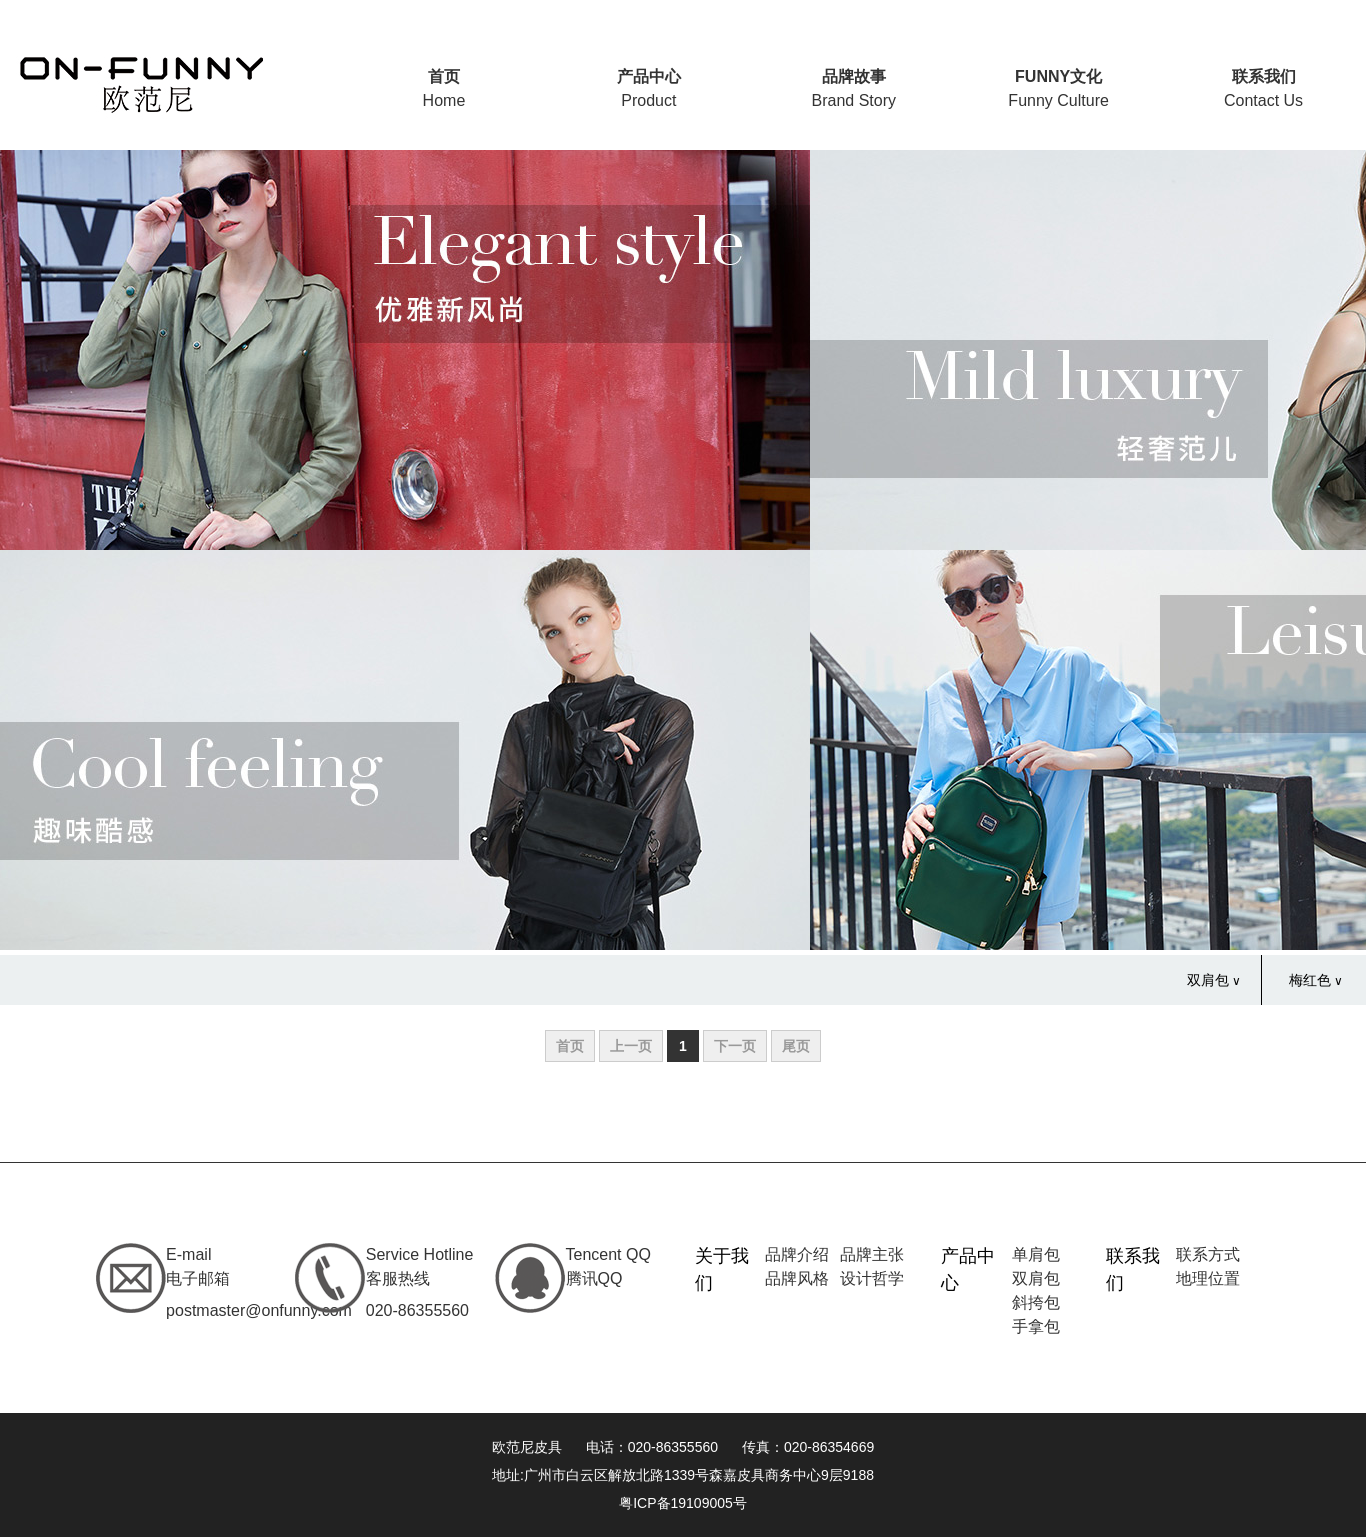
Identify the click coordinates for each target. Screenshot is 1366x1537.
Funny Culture (1058, 88)
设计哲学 (872, 1278)
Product (649, 88)
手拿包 (1036, 1326)
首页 (570, 1046)
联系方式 (1208, 1254)
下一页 (735, 1046)
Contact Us (1263, 88)
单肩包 (1036, 1254)
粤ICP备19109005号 (683, 1503)
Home (444, 88)
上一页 (631, 1046)
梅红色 (1310, 980)
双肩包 (1208, 980)
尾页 (796, 1046)
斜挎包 (1036, 1302)
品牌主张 (872, 1254)
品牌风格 (797, 1278)
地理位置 (1208, 1278)
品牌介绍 (797, 1254)
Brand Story (853, 88)
